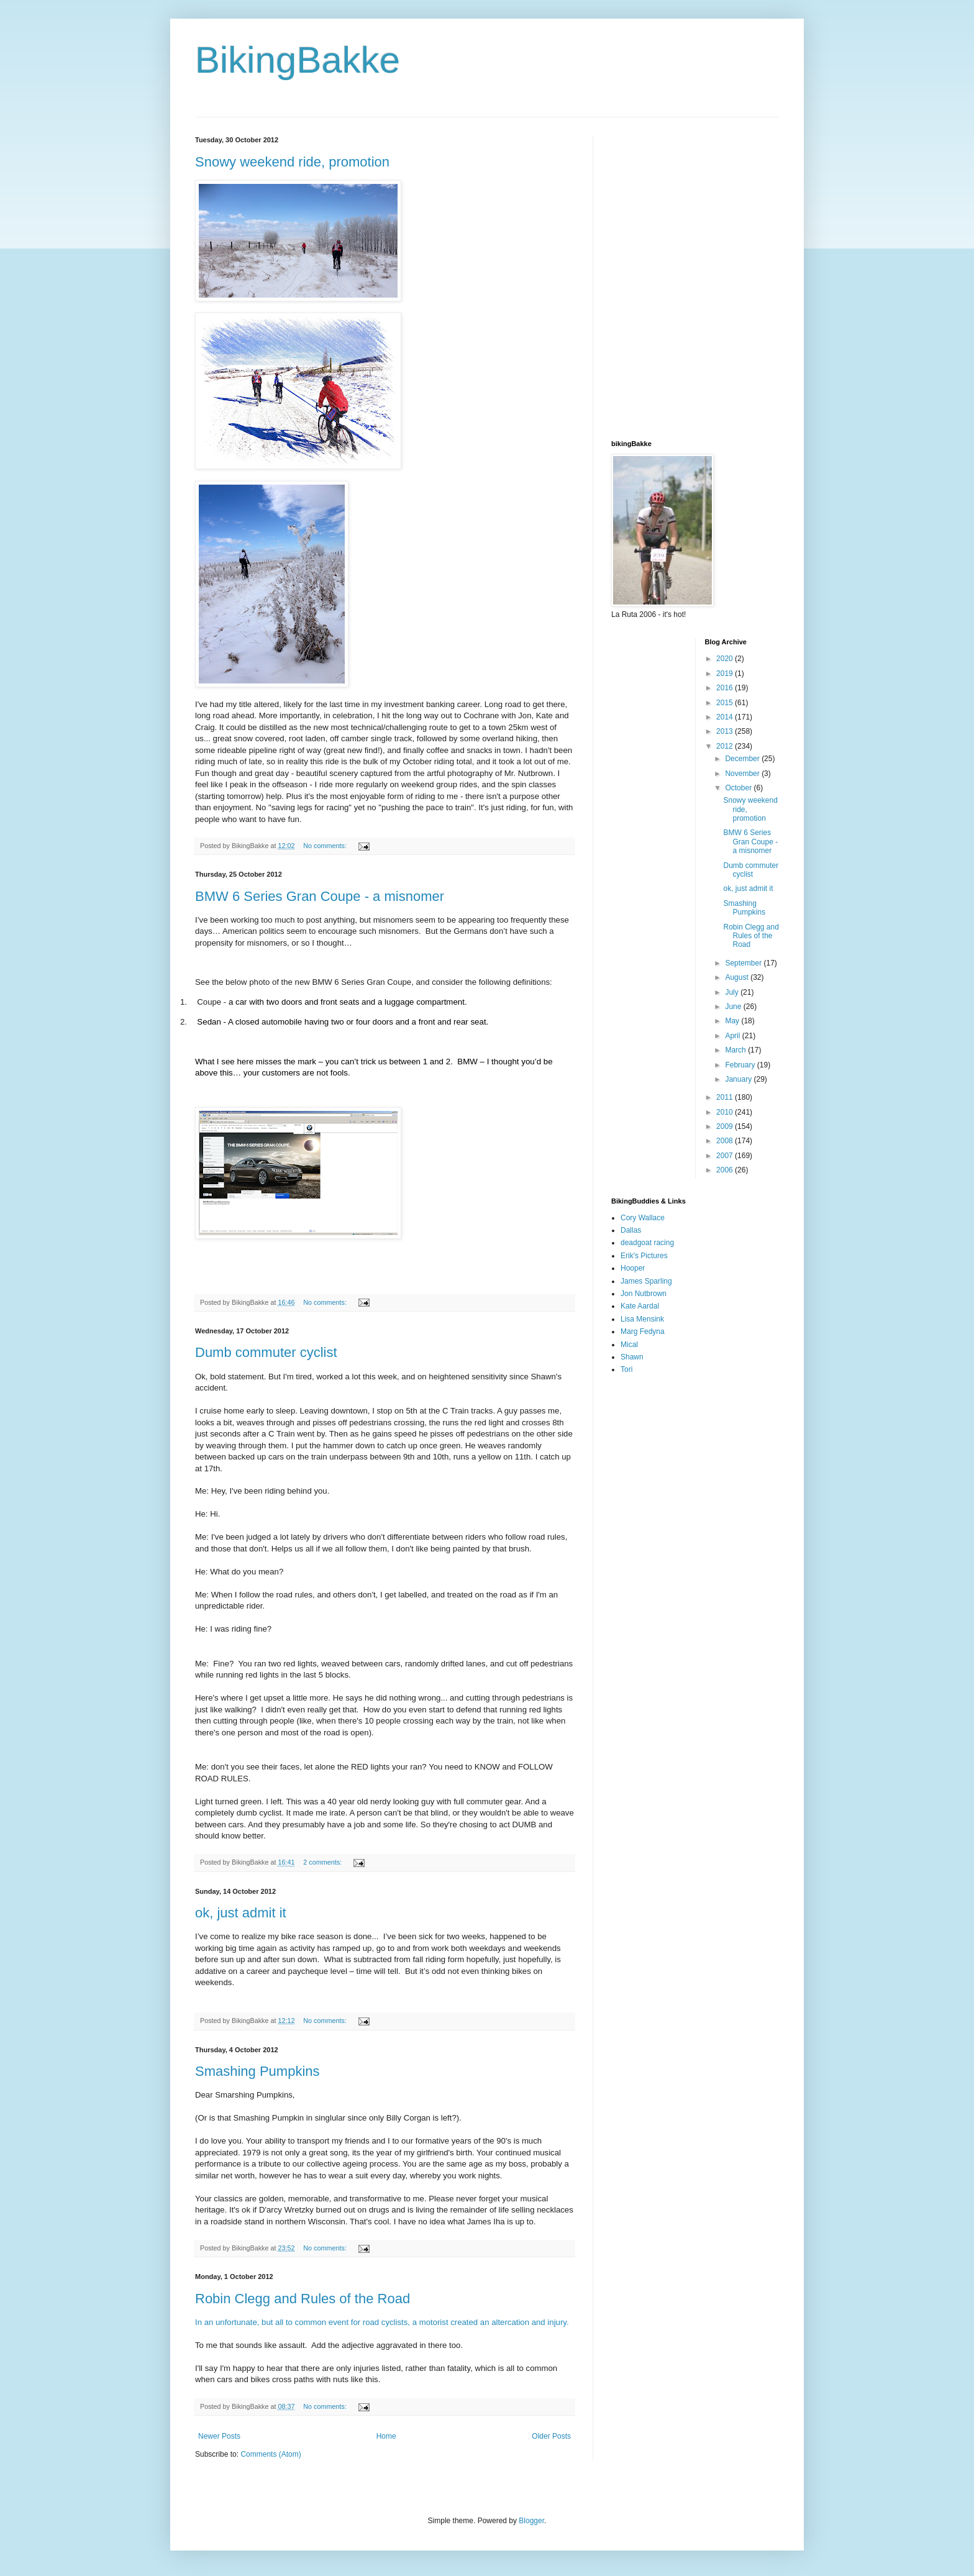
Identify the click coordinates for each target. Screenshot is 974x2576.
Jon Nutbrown (644, 1293)
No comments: (325, 845)
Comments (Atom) (270, 2454)
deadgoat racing (647, 1242)
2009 (725, 1126)
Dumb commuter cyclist (266, 1352)
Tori (626, 1369)
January (739, 1079)
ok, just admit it (240, 1913)
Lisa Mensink (642, 1319)
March (736, 1050)
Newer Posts (219, 2436)
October (739, 787)
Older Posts (551, 2436)
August (737, 977)
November (743, 773)
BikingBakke (297, 60)
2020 (725, 658)
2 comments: (323, 1862)
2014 (725, 717)
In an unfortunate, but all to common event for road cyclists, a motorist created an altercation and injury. (382, 2322)
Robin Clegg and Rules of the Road (302, 2298)
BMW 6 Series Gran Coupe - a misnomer (319, 896)
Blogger (531, 2520)
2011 (725, 1097)
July (732, 992)
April (733, 1035)
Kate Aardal (640, 1306)
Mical (629, 1344)
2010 (725, 1112)
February (741, 1065)
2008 (725, 1140)
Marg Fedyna (643, 1331)
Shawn (632, 1357)
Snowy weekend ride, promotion (292, 162)
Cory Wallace (643, 1217)
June (734, 1006)
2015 (725, 702)
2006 (725, 1170)
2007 (725, 1155)
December (743, 758)
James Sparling (646, 1281)
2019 (725, 673)
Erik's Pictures (644, 1255)
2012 (725, 746)
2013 (725, 731)
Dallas (631, 1230)
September (744, 963)
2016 (725, 687)
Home (386, 2436)
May (733, 1020)
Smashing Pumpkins (257, 2071)
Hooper (633, 1268)
